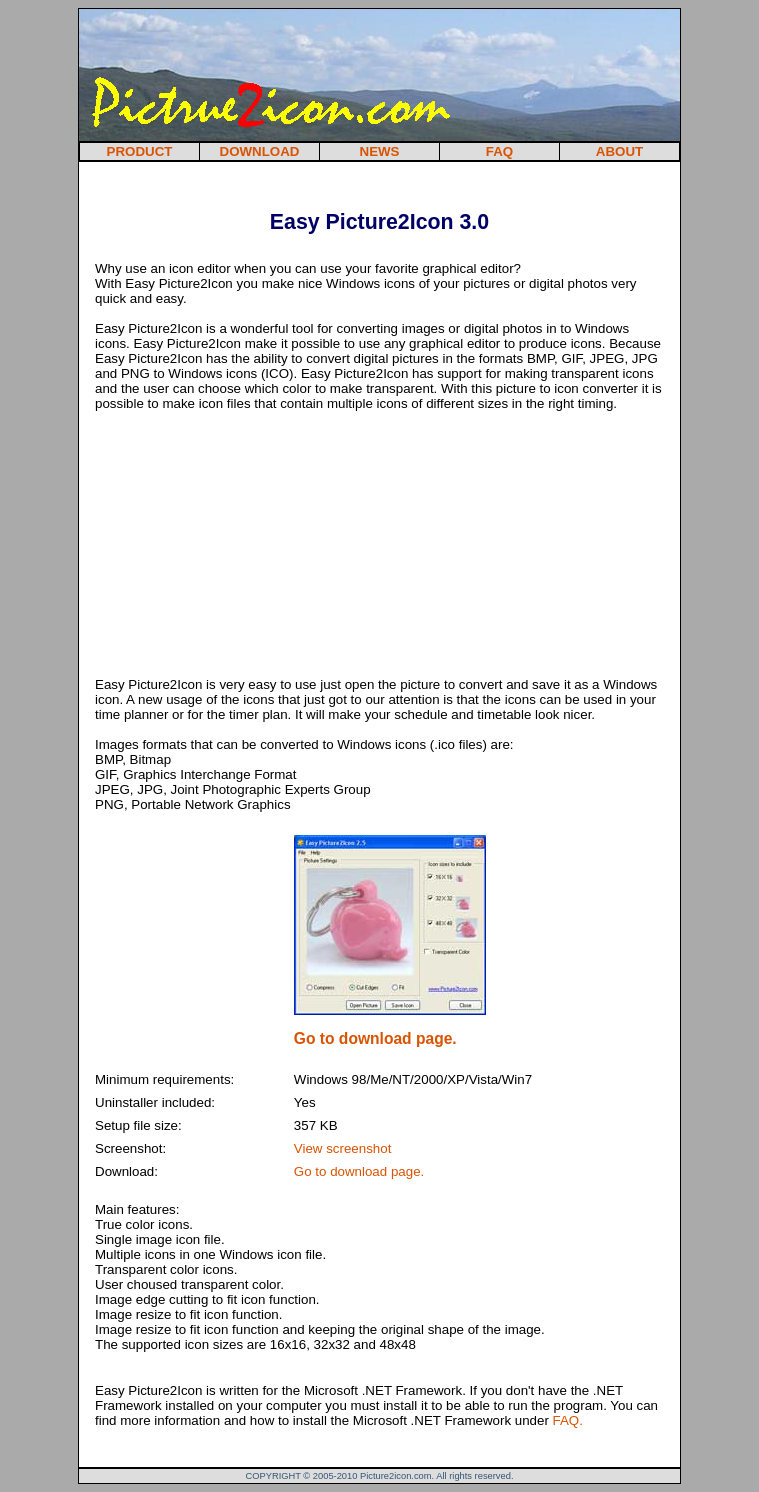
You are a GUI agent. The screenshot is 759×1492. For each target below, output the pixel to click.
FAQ (499, 151)
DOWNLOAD (260, 151)
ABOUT (619, 151)
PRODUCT (140, 151)
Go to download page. (359, 1171)
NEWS (380, 151)
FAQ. (568, 1420)
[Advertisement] (325, 181)
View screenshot (343, 1148)
